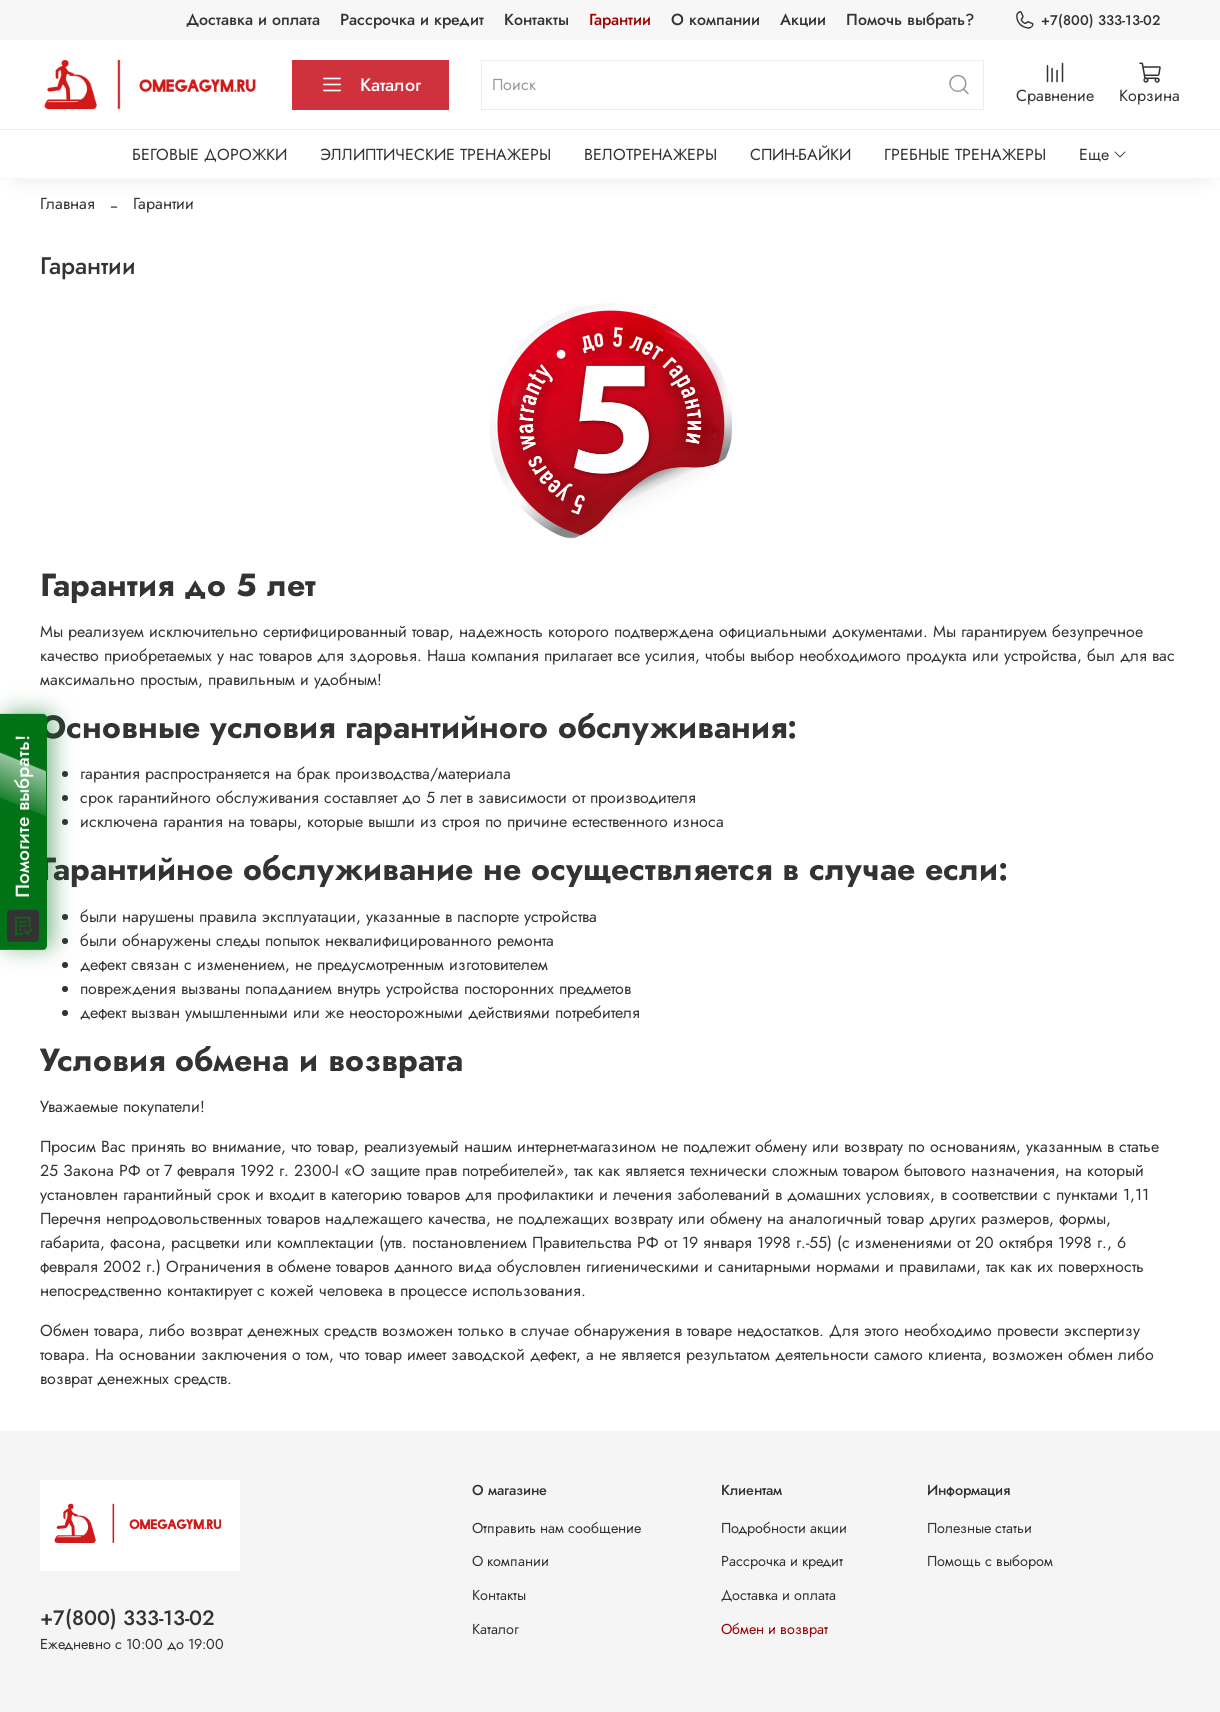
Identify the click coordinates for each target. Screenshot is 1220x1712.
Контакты (536, 19)
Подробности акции (784, 1528)
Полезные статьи (979, 1528)
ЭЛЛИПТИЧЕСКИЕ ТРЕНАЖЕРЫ (435, 154)
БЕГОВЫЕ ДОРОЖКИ (209, 154)
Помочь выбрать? (910, 19)
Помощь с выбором (990, 1561)
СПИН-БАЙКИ (800, 154)
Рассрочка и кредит (412, 19)
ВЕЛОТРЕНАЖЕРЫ (650, 154)
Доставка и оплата (253, 19)
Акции (803, 19)
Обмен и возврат (774, 1629)
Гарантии (620, 19)
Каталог (370, 85)
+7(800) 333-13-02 (1087, 20)
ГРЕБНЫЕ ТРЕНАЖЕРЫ (965, 154)
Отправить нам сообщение (556, 1528)
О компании (715, 19)
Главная (67, 203)
